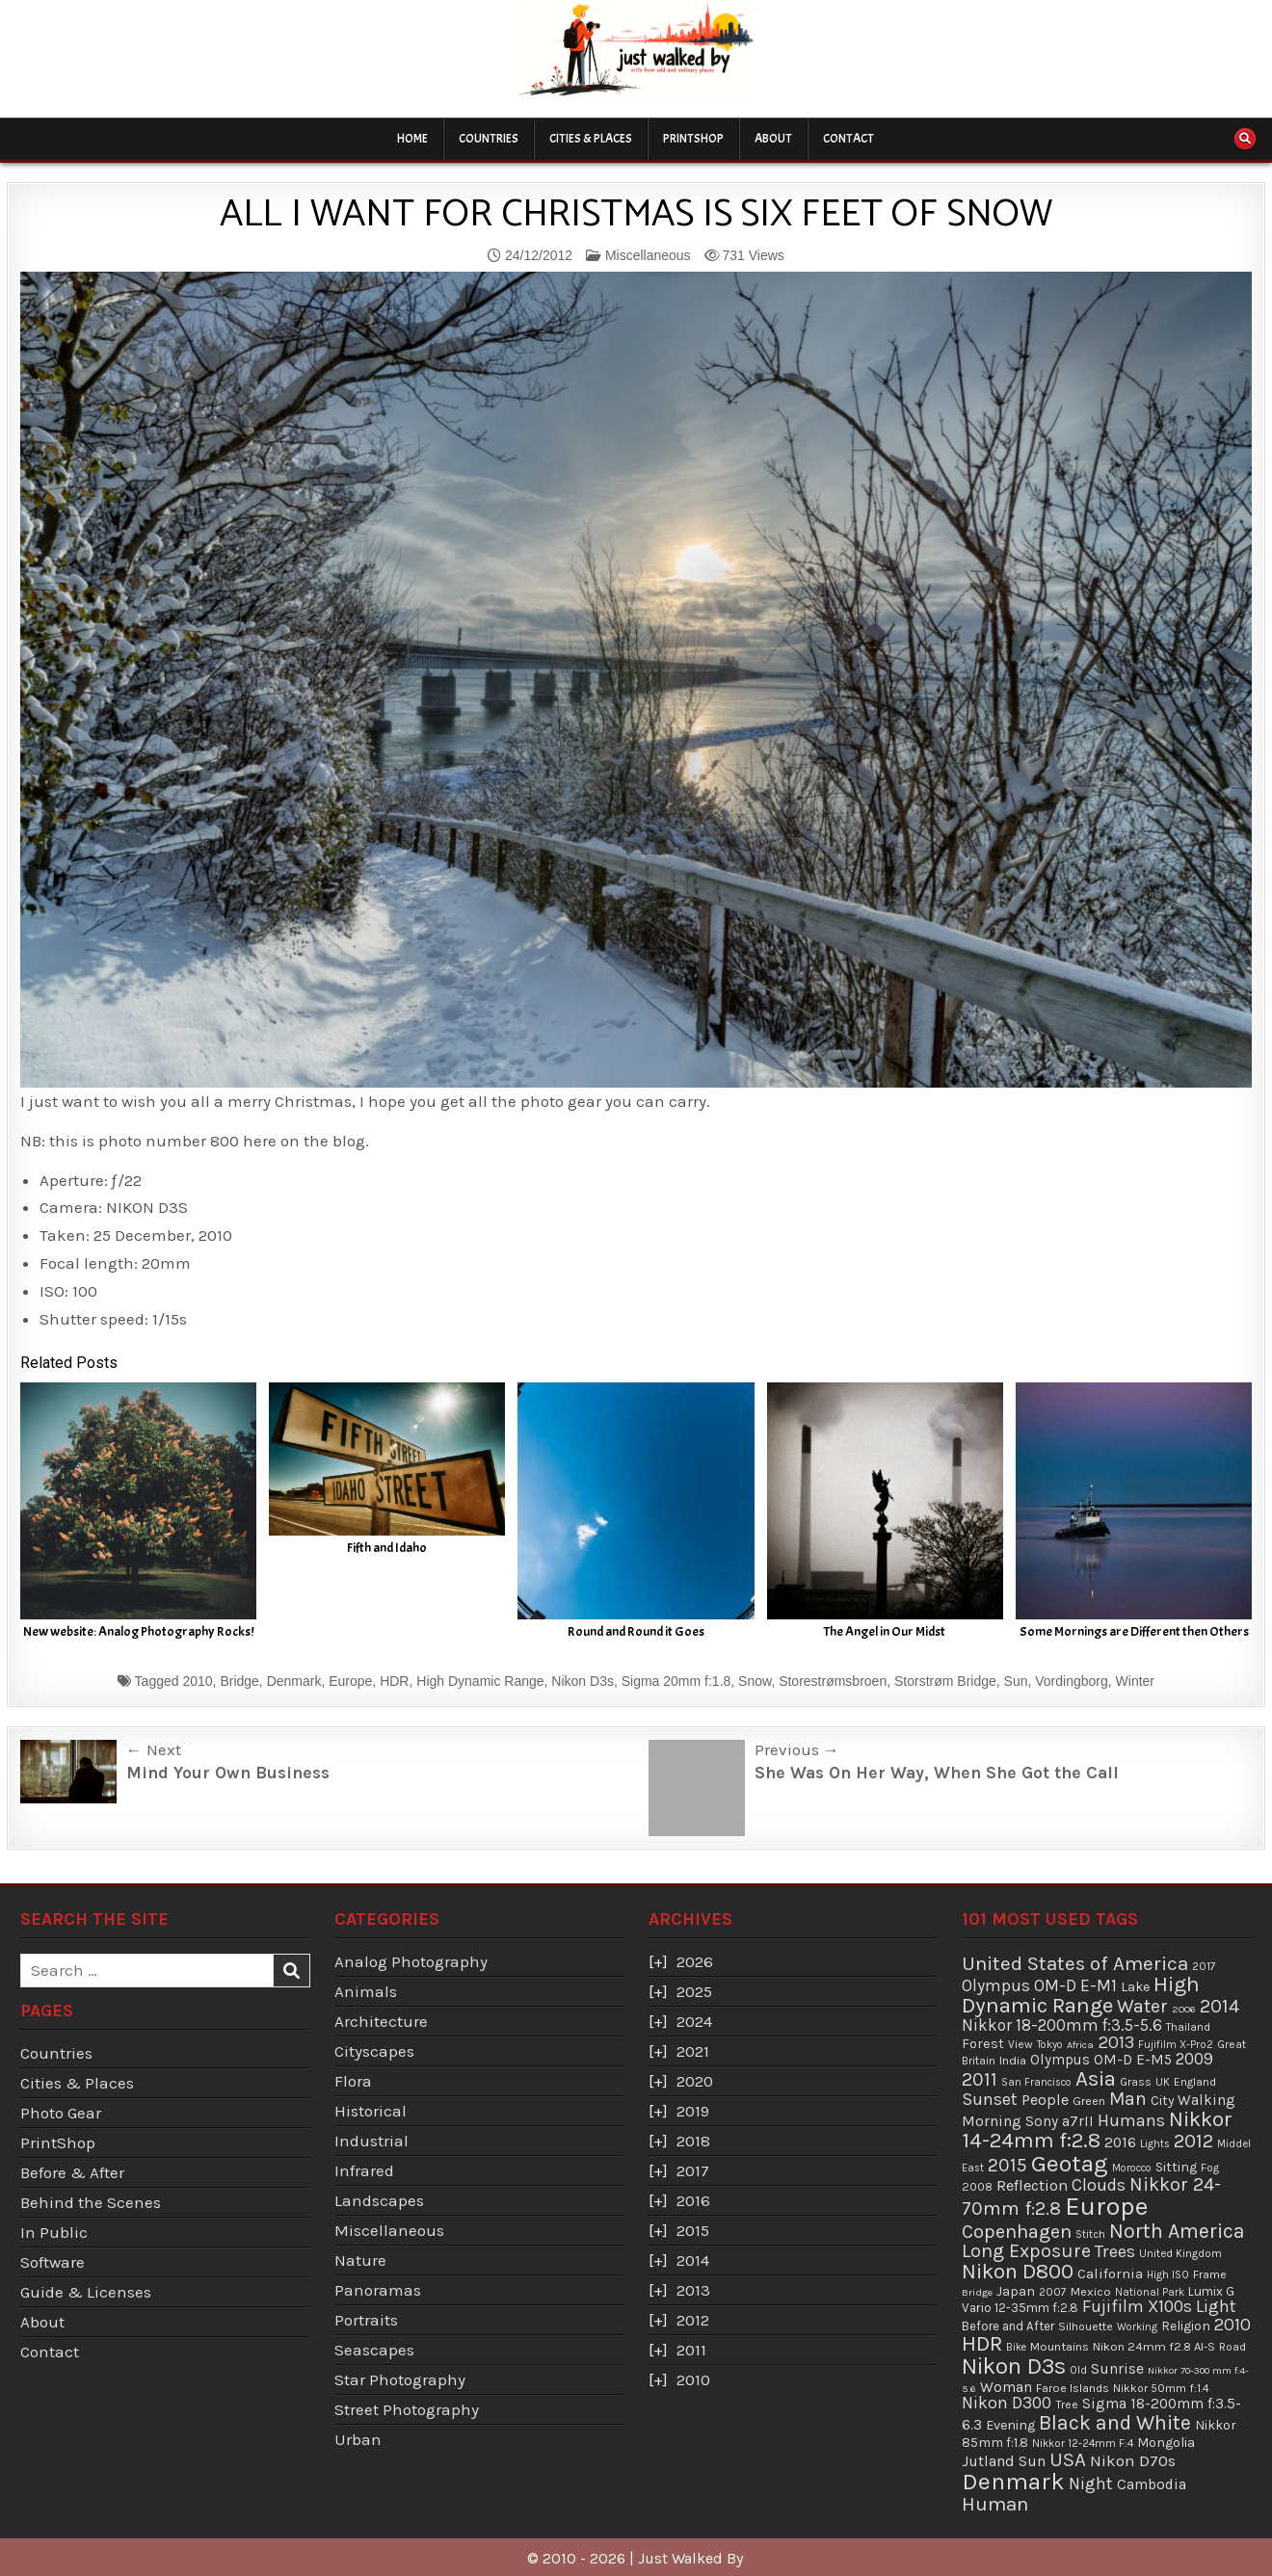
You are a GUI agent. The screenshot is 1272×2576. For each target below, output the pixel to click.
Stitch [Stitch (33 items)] (1090, 2234)
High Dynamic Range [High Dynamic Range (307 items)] (1081, 1995)
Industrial (371, 2140)
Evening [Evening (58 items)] (1010, 2425)
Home (412, 138)
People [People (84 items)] (1045, 2099)
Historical (370, 2110)
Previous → (797, 1749)
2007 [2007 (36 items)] (1053, 2292)
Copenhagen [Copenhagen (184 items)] (1017, 2232)
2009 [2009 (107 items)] (1194, 2058)
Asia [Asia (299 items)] (1095, 2078)
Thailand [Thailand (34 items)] (1188, 2027)
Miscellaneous (648, 255)
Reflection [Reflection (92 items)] (1032, 2185)
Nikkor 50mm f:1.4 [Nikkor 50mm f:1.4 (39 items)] (1161, 2388)
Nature (360, 2260)
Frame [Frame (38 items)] (1210, 2274)
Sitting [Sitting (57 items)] (1176, 2167)
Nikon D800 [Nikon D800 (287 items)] (1017, 2271)
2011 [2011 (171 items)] (979, 2079)
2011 (691, 2349)
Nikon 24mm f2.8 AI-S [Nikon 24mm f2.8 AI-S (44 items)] (1154, 2346)
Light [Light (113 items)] (1215, 2306)
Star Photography (399, 2379)
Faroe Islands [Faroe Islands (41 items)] (1072, 2388)
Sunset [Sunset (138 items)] (990, 2099)
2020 (694, 2080)
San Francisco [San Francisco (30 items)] (1036, 2082)
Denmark (294, 1681)
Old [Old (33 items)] (1078, 2370)
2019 (692, 2110)
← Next (153, 1749)
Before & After (72, 2172)
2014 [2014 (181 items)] (1219, 2006)
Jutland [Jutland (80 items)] (988, 2461)
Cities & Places (590, 138)
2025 (694, 1991)
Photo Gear (60, 2112)
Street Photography (406, 2409)
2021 (692, 2051)
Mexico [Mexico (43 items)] (1091, 2291)
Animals (365, 1991)
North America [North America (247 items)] (1177, 2231)
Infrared (364, 2170)
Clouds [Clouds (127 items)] (1099, 2184)
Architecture (381, 2021)
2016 (693, 2200)
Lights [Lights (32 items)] (1155, 2144)
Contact (848, 138)
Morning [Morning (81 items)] (991, 2121)
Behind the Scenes (90, 2202)
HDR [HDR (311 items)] (982, 2343)
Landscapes (379, 2200)
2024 (694, 2021)
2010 (197, 1681)
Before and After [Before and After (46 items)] (1008, 2326)
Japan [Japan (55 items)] (1015, 2291)
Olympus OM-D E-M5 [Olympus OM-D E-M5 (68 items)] (1101, 2059)
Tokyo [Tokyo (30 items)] (1050, 2044)
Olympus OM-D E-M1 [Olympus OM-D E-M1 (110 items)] (1039, 1985)
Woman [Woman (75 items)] (1006, 2387)
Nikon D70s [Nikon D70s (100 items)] (1133, 2460)
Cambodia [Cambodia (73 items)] (1151, 2484)
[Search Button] (1245, 138)
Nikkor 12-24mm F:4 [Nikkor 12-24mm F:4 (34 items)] (1082, 2443)
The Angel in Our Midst (884, 1631)
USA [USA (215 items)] (1067, 2459)
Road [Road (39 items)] (1232, 2346)
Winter (1135, 1681)
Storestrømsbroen (833, 1681)
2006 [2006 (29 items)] (1184, 2009)
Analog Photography (411, 1961)
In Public (54, 2232)
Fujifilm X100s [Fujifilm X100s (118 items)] (1137, 2306)
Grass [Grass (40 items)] (1136, 2082)
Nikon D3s (582, 1681)
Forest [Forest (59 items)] (983, 2044)
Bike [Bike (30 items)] (1016, 2347)
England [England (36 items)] (1195, 2082)
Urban (358, 2439)
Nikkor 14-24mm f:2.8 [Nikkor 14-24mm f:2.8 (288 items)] (1097, 2130)
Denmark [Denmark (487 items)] (1013, 2481)
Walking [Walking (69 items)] (1206, 2100)
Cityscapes (374, 2051)
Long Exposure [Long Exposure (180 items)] (1026, 2251)
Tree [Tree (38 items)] (1066, 2404)
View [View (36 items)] (1020, 2044)
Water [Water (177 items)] (1142, 2006)
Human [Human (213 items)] (995, 2503)
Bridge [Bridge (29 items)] (977, 2292)
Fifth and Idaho (387, 1547)
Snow (754, 1681)
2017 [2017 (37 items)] (1204, 1966)
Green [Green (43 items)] (1089, 2100)
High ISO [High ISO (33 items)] (1168, 2274)
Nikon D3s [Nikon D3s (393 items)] (1014, 2366)
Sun (1016, 1681)
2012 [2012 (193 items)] (1193, 2140)
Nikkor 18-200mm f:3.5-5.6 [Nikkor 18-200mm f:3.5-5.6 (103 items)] (1062, 2025)
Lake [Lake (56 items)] (1135, 1987)
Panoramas (377, 2290)
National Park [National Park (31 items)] (1149, 2292)
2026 (694, 1961)
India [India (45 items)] (1012, 2060)
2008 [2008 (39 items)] (977, 2187)
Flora (353, 2080)
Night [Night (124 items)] (1091, 2483)
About (773, 138)
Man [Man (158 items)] (1128, 2099)
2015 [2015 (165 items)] (1007, 2165)
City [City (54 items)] (1162, 2100)
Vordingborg (1071, 1681)
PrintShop (693, 138)
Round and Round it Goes (636, 1631)
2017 (692, 2170)
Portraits (366, 2319)
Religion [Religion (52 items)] (1185, 2325)
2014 (692, 2260)
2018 (693, 2140)
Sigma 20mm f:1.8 (676, 1681)
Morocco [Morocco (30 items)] (1132, 2168)
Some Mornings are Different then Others (1134, 1631)
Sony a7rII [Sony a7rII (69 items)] (1059, 2121)
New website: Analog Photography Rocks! (138, 1631)
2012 (692, 2319)
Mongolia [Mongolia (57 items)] (1166, 2442)
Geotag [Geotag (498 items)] (1069, 2163)
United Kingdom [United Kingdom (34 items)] (1180, 2253)
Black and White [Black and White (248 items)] (1115, 2422)
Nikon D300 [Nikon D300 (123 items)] (1006, 2403)
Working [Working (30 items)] (1137, 2327)
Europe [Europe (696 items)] (1106, 2206)
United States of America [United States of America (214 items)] (1075, 1963)
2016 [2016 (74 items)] (1120, 2142)
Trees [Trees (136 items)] (1115, 2251)
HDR (394, 1681)
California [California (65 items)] (1110, 2273)
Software (52, 2262)
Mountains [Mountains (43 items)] (1059, 2346)
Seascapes (374, 2349)
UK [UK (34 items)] (1162, 2082)
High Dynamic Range (479, 1681)
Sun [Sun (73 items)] (1032, 2461)
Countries (488, 138)
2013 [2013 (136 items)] (1116, 2042)
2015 (692, 2230)
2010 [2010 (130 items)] (1232, 2324)
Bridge (239, 1681)
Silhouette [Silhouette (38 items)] (1085, 2326)
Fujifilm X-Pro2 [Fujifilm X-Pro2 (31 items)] (1175, 2044)
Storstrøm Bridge (945, 1681)
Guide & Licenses (85, 2291)
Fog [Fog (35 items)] (1210, 2167)
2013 (693, 2290)
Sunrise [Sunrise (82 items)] (1117, 2368)
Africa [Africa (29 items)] (1080, 2044)
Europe (350, 1681)
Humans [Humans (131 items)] (1131, 2120)
